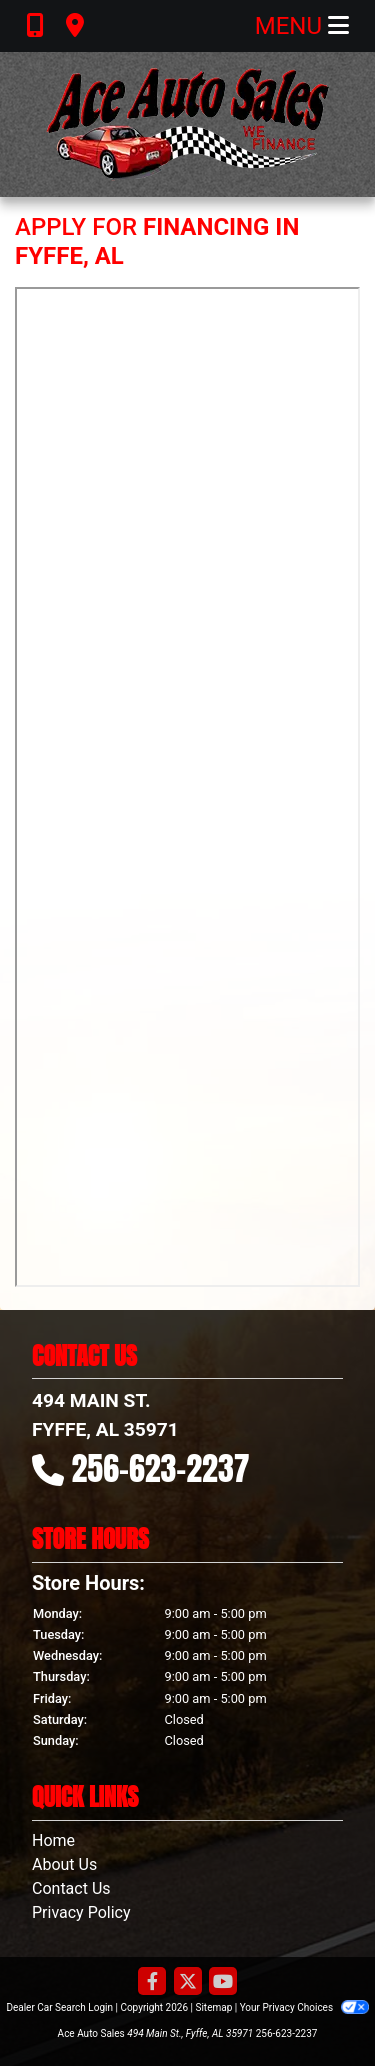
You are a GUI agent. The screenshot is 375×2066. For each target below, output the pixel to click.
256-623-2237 (161, 1468)
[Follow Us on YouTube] (223, 1982)
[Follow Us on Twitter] (188, 1982)
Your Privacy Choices (304, 2007)
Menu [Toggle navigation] (302, 26)
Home (53, 1840)
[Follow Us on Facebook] (152, 1982)
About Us (64, 1864)
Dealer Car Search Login (59, 2007)
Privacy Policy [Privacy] (81, 1912)
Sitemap (213, 2007)
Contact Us (71, 1888)
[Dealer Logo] (187, 124)
